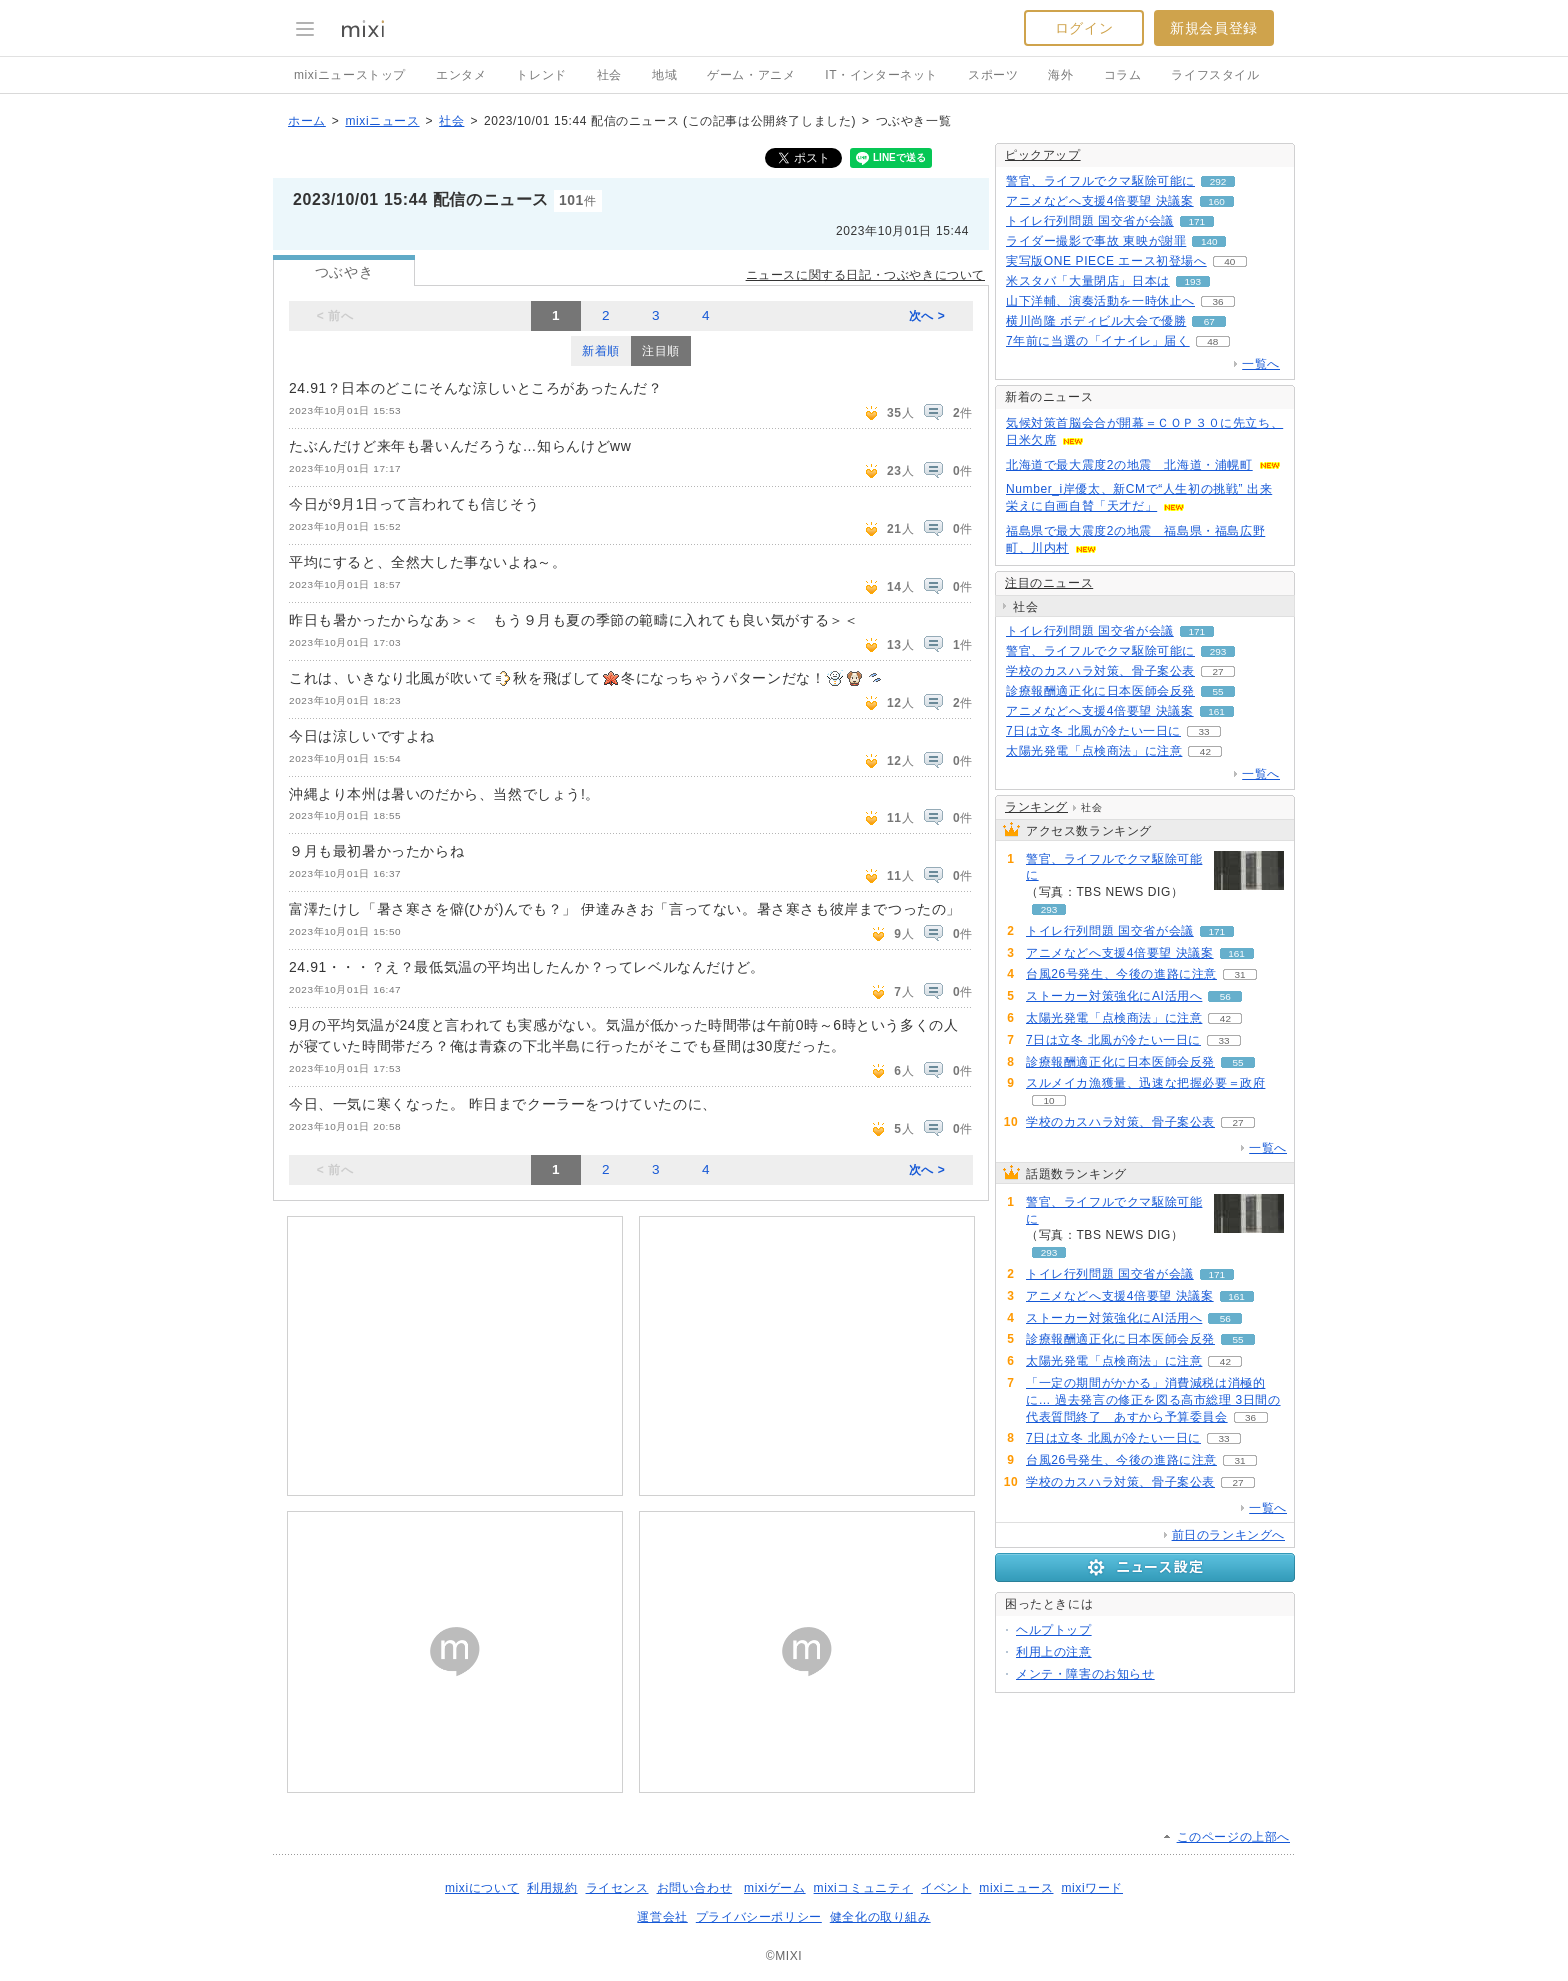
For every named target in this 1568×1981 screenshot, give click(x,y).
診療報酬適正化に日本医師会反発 (1100, 691)
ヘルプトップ (1054, 1630)
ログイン (1084, 28)
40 (1229, 261)
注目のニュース (1049, 583)
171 (1196, 221)
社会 (609, 75)
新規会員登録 (1214, 28)
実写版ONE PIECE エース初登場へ (1106, 261)
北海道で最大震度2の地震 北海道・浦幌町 (1129, 465)
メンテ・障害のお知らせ (1085, 1674)
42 (1205, 751)
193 (1193, 281)
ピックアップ (1043, 155)
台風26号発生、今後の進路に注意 (1121, 974)
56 (1225, 996)
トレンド (541, 75)
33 (1203, 731)
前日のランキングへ (1228, 1535)
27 (1217, 671)
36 (1217, 301)
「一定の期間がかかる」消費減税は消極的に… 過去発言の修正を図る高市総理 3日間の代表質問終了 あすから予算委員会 (1153, 1400)
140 (1209, 241)
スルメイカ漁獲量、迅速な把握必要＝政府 (1145, 1083)
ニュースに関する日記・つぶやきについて (865, 275)
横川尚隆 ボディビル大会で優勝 (1096, 321)
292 (1218, 181)
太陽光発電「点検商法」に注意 (1094, 751)
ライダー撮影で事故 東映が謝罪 (1096, 241)
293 (1218, 651)
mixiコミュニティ (863, 1888)
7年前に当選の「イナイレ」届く (1098, 341)
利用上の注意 (1054, 1652)
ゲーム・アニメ (751, 75)
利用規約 (552, 1888)
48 (1212, 341)
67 (1209, 321)
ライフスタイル (1215, 75)
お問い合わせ (695, 1888)
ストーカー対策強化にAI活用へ (1114, 996)
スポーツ (993, 75)
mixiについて (482, 1888)
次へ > (927, 316)
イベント (946, 1888)
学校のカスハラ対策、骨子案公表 (1100, 671)
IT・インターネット (881, 75)
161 (1216, 711)
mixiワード (1092, 1888)
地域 (664, 75)
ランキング (1036, 807)
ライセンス (617, 1888)
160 (1216, 201)
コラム (1123, 75)
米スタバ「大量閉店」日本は (1088, 281)
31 (1239, 974)
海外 (1060, 75)
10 (1048, 1100)
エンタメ (461, 75)
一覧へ (1261, 364)
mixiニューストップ (350, 75)
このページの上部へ (1233, 1837)
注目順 (661, 351)
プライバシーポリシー (759, 1917)
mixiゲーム (775, 1888)
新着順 (601, 351)
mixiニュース (382, 121)
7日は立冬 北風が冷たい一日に (1093, 731)
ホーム (307, 121)
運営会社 (662, 1917)
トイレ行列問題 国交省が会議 (1090, 221)
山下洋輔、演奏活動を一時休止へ (1100, 301)
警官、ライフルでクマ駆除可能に (1100, 181)
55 (1217, 691)
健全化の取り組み (880, 1917)
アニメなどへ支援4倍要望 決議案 (1100, 201)
